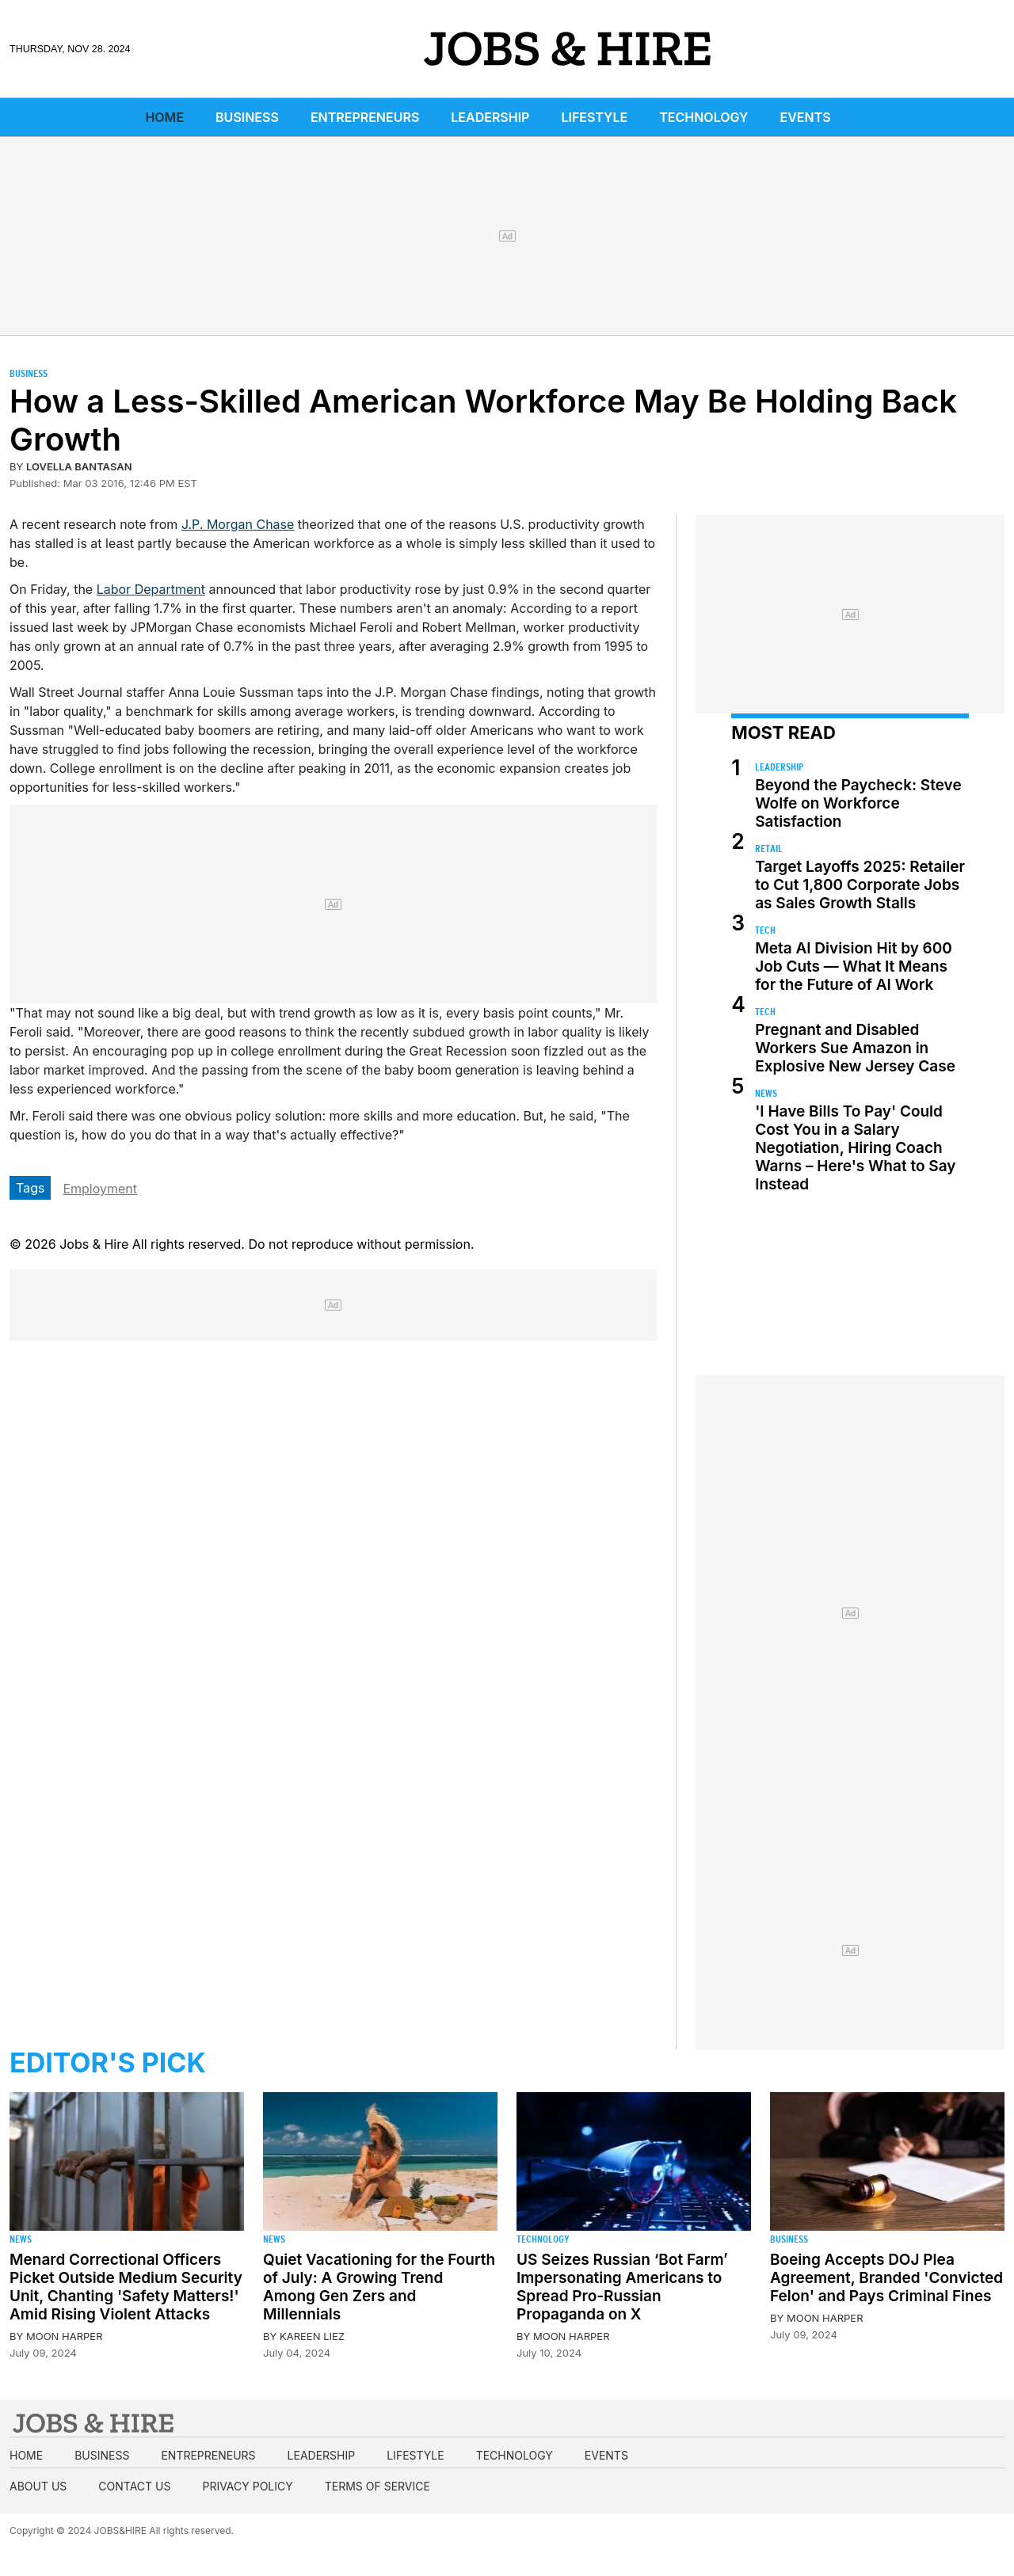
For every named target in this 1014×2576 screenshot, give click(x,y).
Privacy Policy (247, 2486)
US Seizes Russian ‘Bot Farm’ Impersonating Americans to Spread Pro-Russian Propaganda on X (622, 2287)
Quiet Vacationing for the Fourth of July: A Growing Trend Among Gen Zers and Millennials (379, 2287)
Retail (769, 848)
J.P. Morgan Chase (237, 524)
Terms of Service (377, 2486)
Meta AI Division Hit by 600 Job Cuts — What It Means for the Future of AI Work (853, 966)
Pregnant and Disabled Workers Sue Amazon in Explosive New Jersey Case (855, 1048)
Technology (703, 117)
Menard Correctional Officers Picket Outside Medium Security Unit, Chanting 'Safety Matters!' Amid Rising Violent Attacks (126, 2287)
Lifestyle (594, 117)
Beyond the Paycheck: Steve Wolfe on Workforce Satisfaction (858, 803)
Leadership (490, 117)
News (766, 1093)
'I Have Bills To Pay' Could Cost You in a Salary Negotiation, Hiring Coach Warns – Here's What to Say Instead (855, 1147)
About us (38, 2486)
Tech (765, 930)
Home (164, 117)
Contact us (134, 2486)
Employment (100, 1189)
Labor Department (151, 589)
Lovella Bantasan (79, 466)
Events (805, 117)
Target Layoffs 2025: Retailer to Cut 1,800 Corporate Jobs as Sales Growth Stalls (860, 885)
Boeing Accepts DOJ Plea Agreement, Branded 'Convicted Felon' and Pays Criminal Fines (886, 2278)
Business (247, 117)
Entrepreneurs (365, 117)
